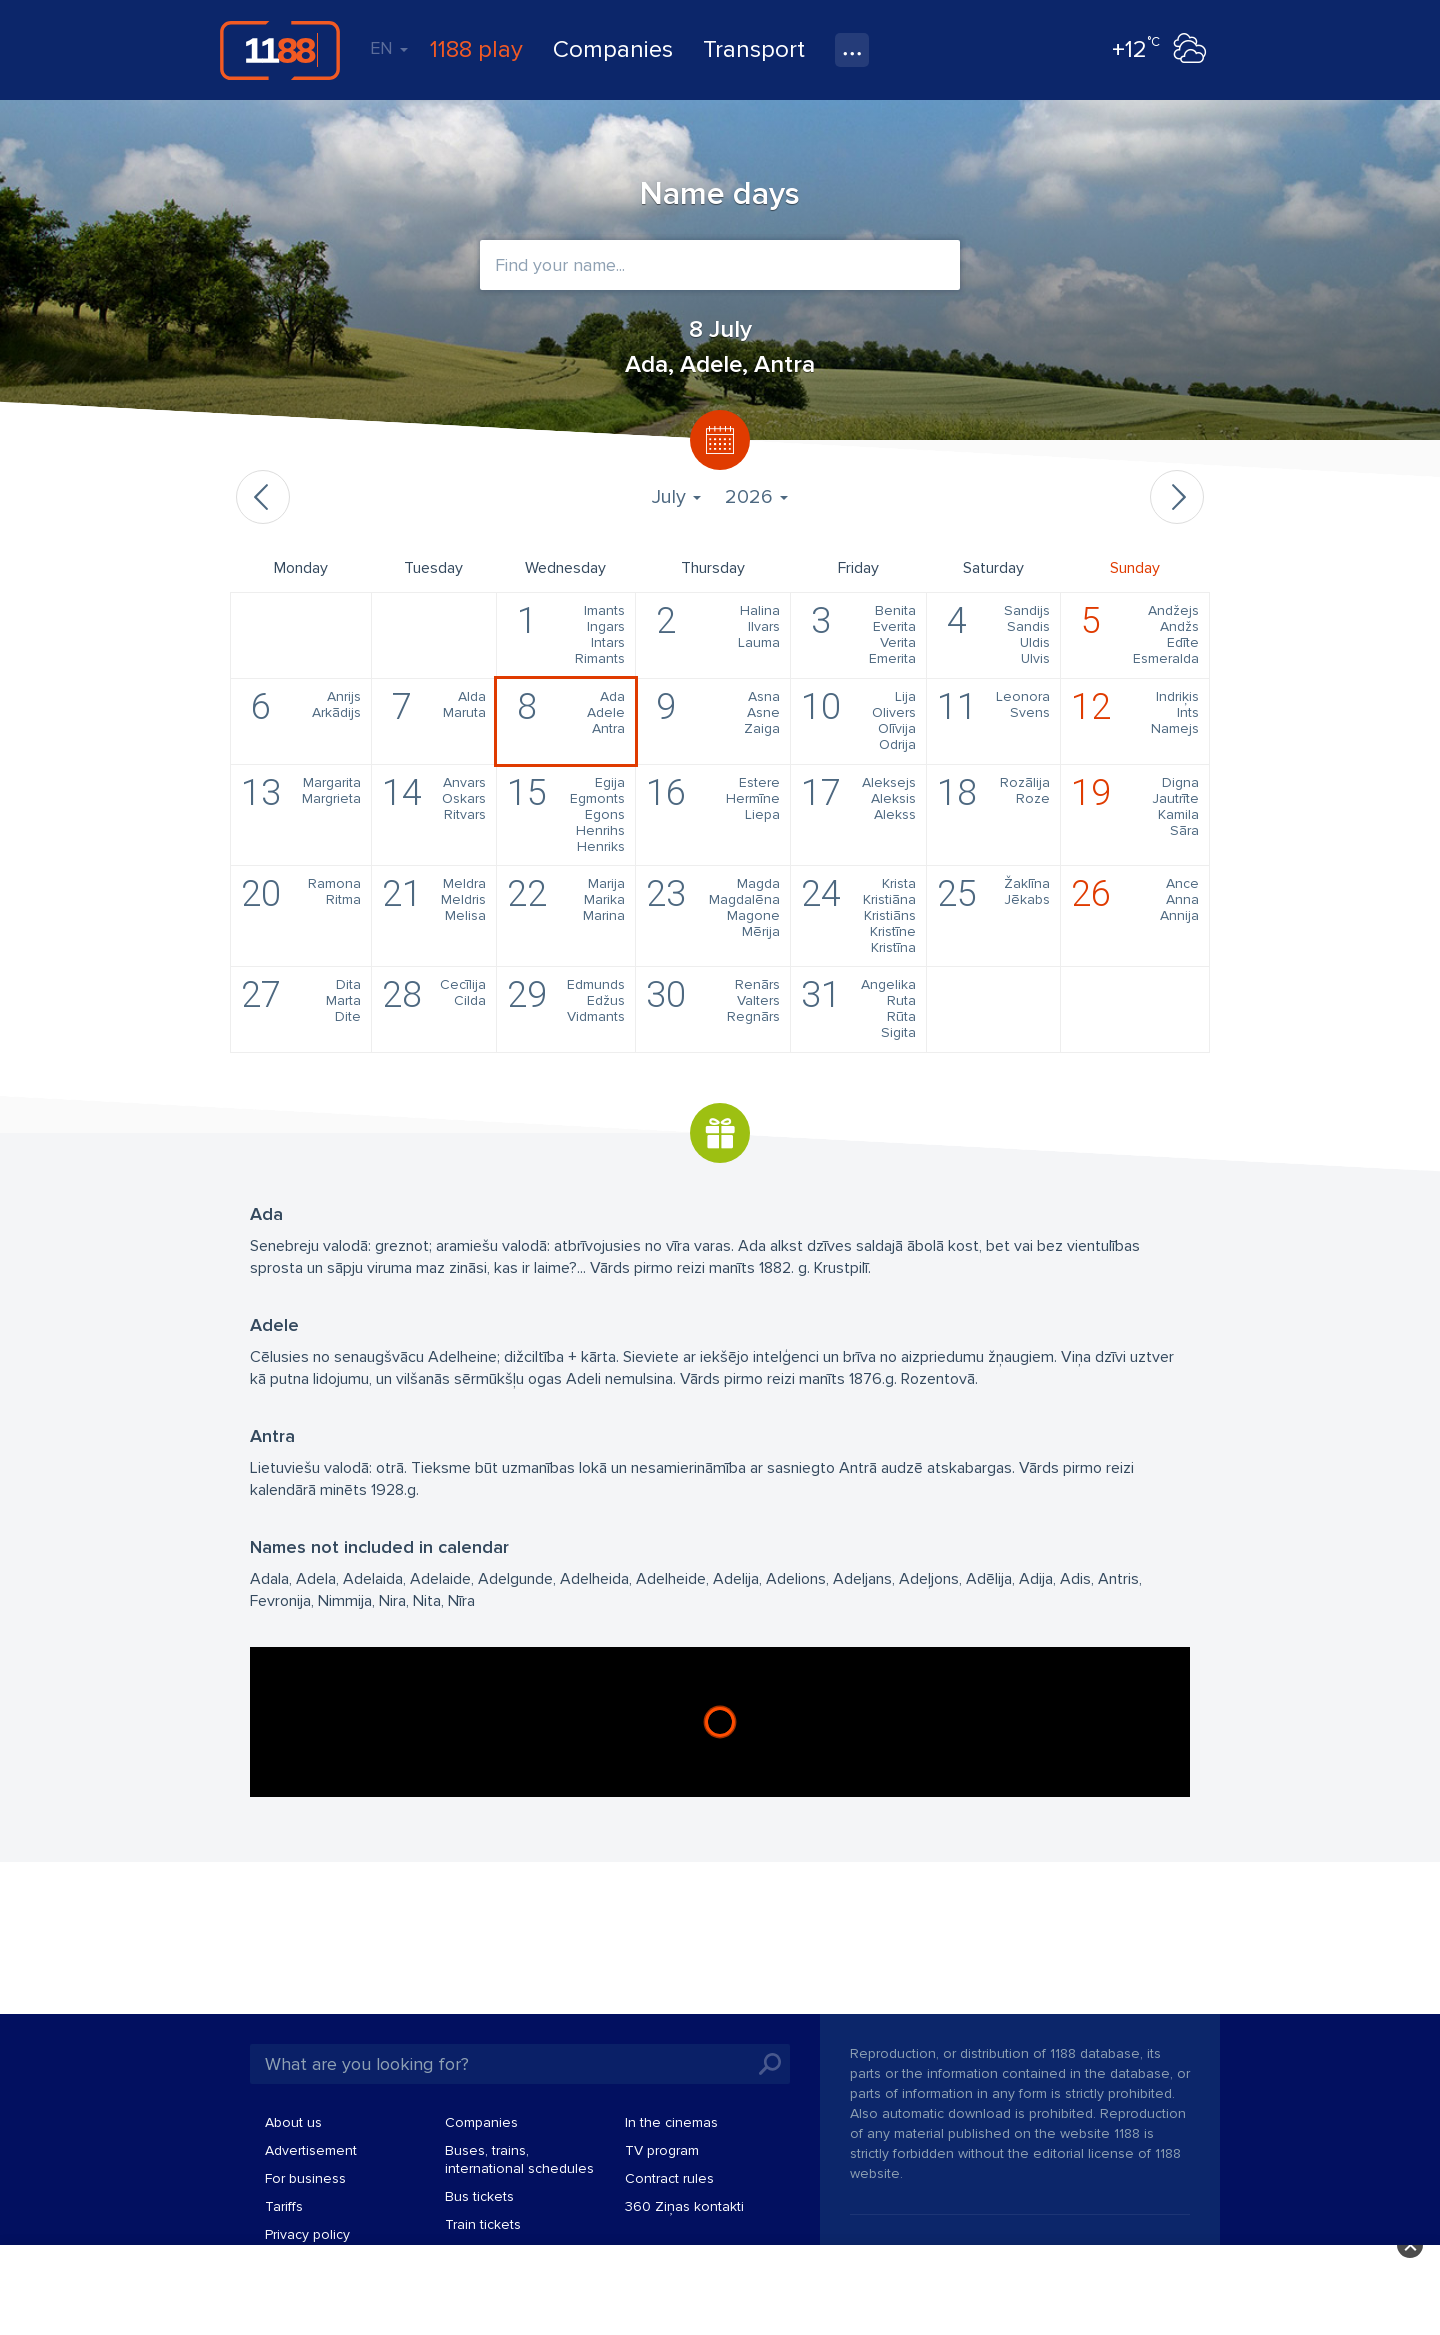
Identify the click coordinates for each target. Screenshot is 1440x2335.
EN (389, 48)
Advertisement (311, 2150)
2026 (756, 497)
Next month (1177, 497)
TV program (662, 2150)
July (676, 497)
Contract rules (669, 2178)
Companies (613, 49)
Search (770, 2064)
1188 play (476, 49)
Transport (754, 49)
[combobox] (720, 265)
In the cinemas (671, 2122)
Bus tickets (479, 2196)
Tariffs (284, 2206)
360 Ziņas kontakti (684, 2206)
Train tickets (483, 2224)
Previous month (263, 497)
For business (305, 2178)
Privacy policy (307, 2234)
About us (293, 2122)
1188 (280, 50)
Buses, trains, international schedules (519, 2159)
